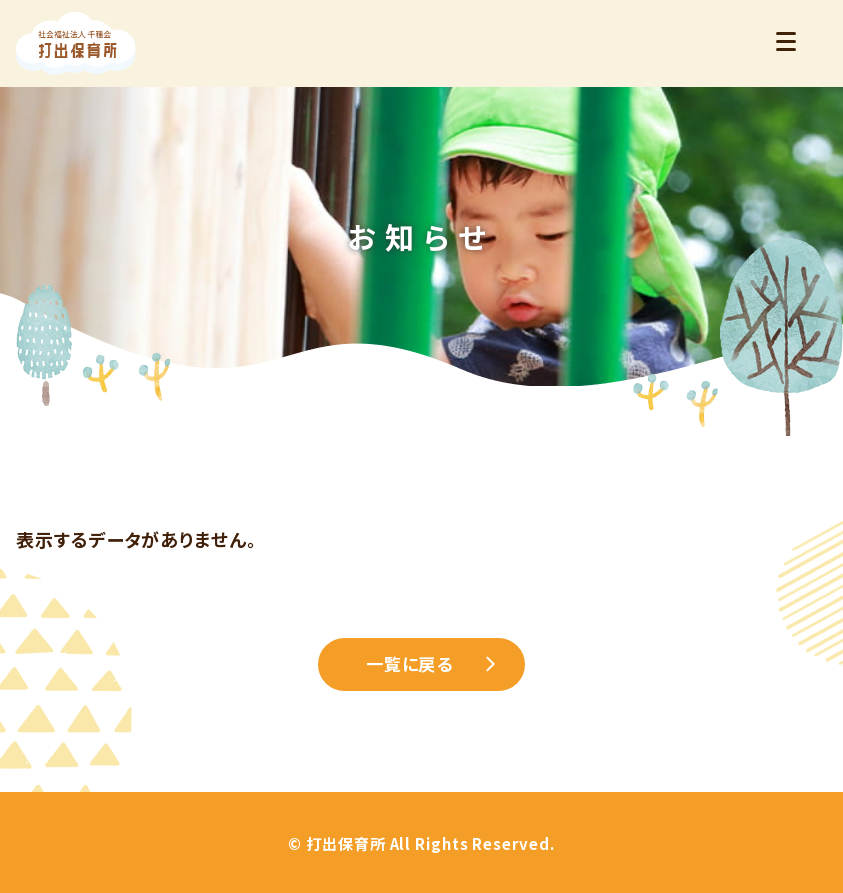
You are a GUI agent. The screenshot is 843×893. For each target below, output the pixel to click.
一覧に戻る (410, 663)
